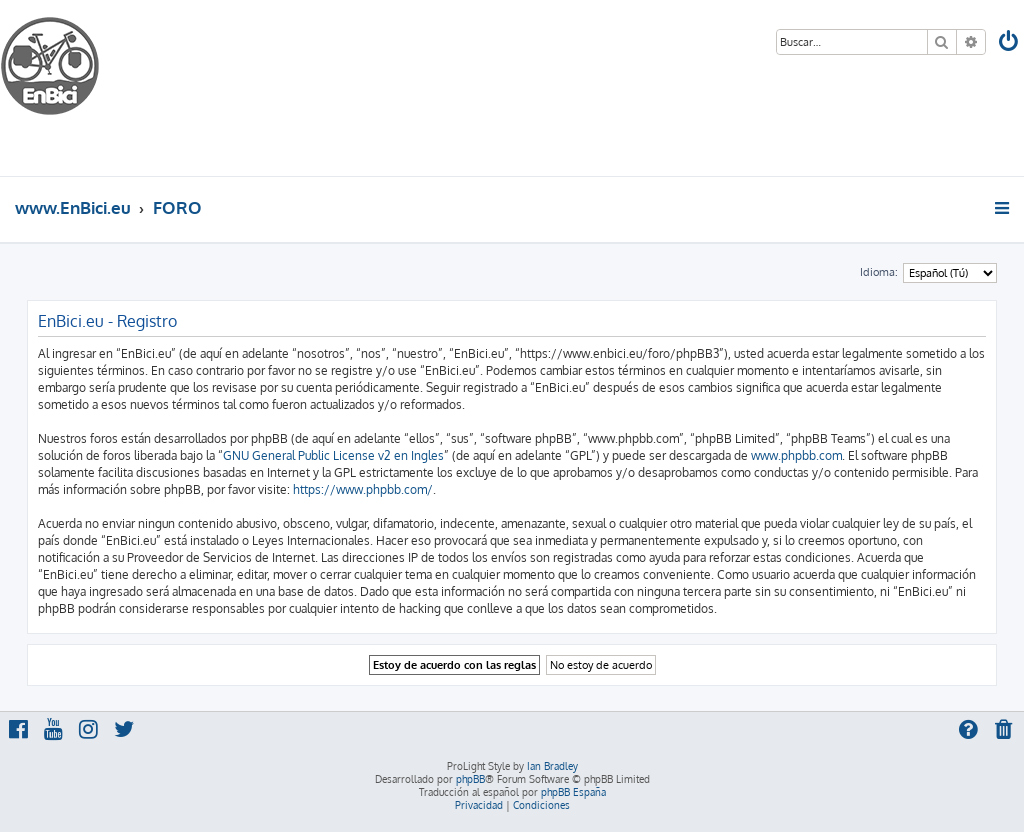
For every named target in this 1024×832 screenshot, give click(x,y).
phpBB (470, 779)
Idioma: (879, 272)
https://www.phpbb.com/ (363, 489)
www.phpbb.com (796, 455)
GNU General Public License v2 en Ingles (333, 455)
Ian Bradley (552, 766)
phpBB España (573, 792)
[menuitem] (1010, 43)
